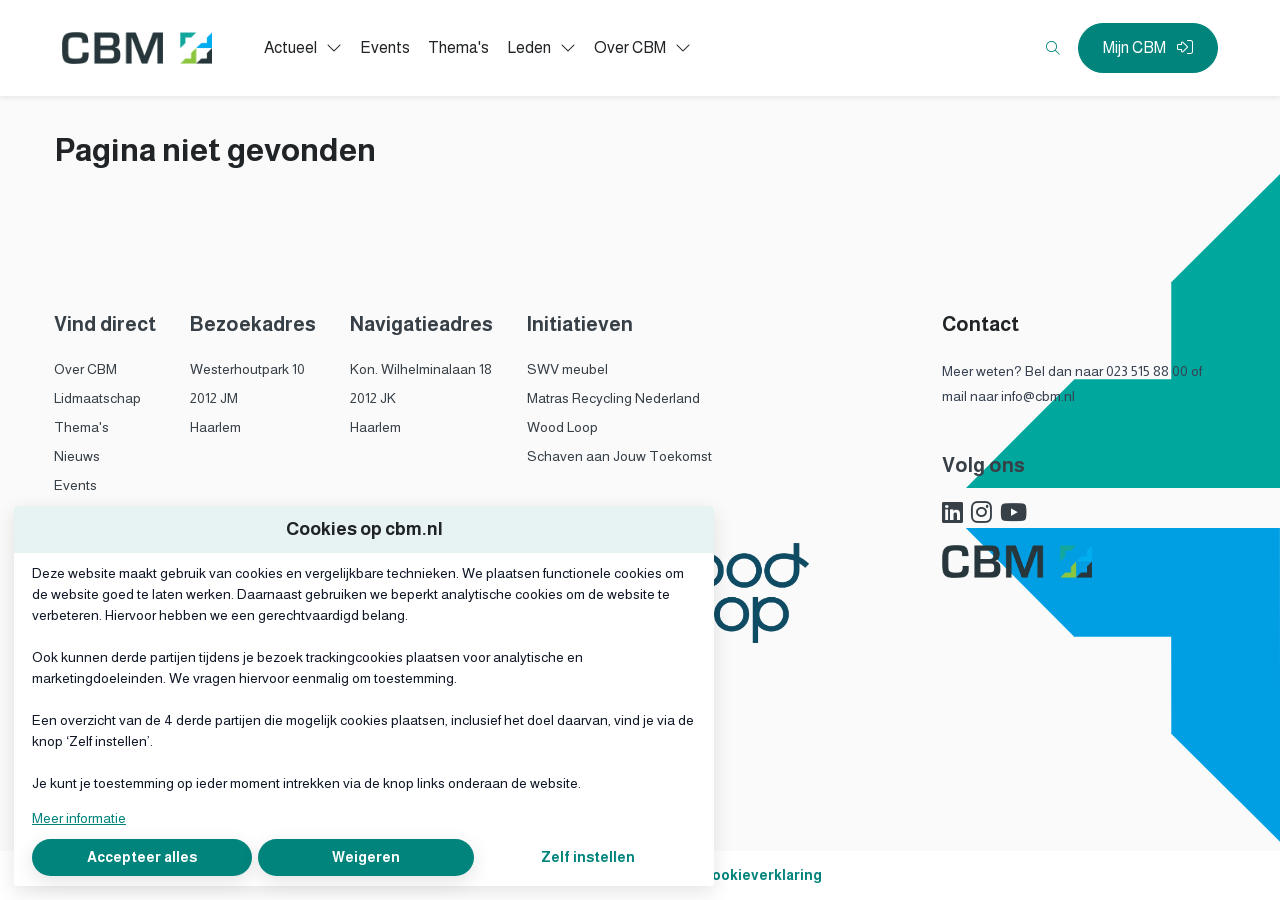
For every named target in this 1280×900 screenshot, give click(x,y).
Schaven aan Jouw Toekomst (619, 456)
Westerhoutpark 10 (247, 369)
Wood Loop (562, 427)
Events (75, 485)
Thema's (81, 427)
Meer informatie (79, 818)
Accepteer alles (142, 857)
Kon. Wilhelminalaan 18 (421, 369)
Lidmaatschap (97, 398)
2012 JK (373, 398)
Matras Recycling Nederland (613, 398)
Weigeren (366, 857)
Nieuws (77, 456)
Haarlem (215, 427)
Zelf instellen (588, 857)
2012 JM (214, 398)
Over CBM (85, 369)
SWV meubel (567, 369)
